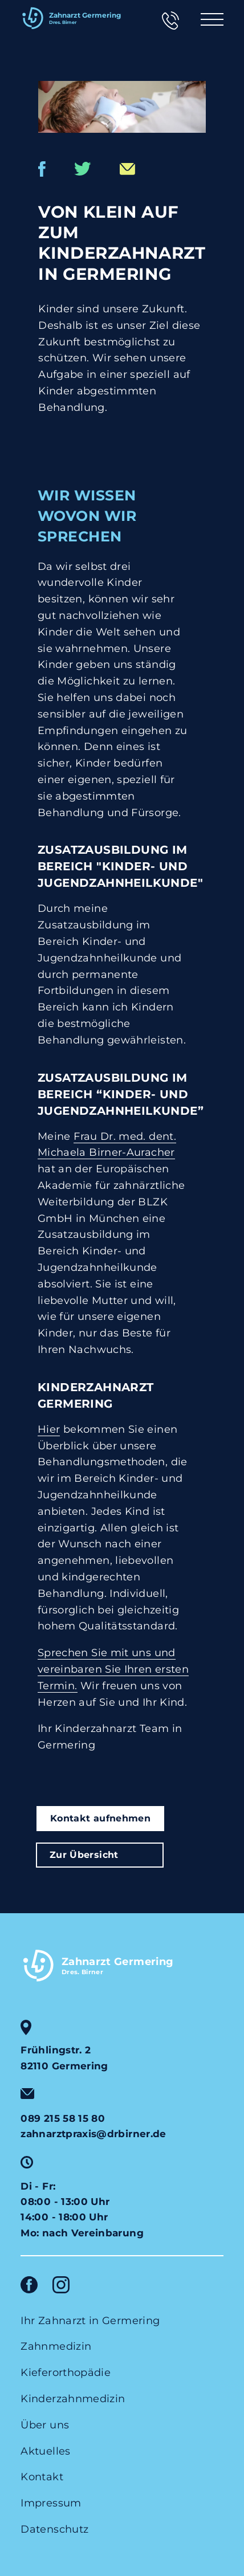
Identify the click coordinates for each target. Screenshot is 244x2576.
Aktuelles (45, 2451)
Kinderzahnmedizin (73, 2398)
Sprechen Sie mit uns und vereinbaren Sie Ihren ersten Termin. (113, 1669)
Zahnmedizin (56, 2346)
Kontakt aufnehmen (100, 1818)
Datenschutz (54, 2529)
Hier (49, 1429)
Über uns (45, 2425)
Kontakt (42, 2477)
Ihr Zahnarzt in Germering (90, 2320)
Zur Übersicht (84, 1854)
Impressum (51, 2503)
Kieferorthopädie (66, 2372)
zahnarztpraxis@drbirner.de (93, 2133)
